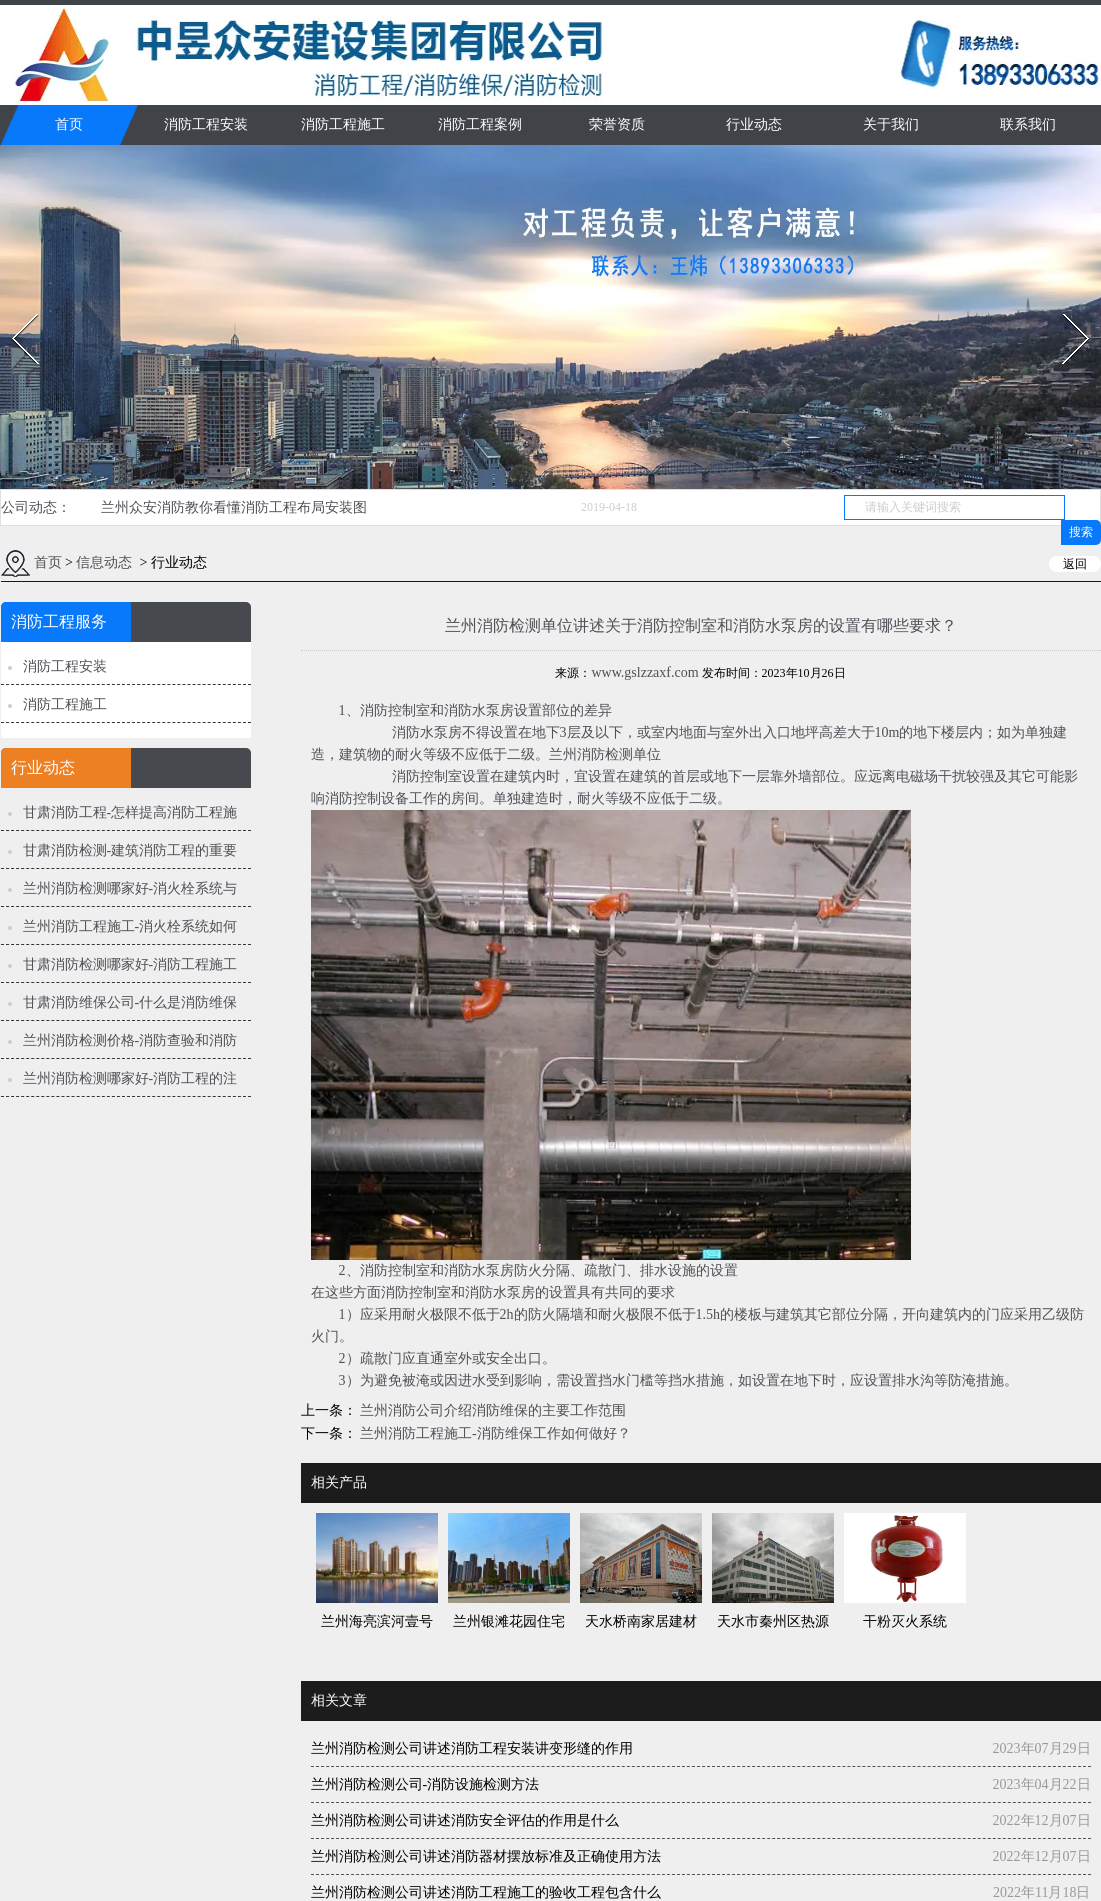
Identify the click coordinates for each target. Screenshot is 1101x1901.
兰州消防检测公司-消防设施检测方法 (425, 1784)
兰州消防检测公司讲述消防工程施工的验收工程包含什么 (486, 1892)
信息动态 (104, 562)
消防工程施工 (343, 124)
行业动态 (754, 124)
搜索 (1081, 532)
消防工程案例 (480, 124)
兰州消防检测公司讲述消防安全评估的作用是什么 (465, 1820)
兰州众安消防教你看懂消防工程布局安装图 (234, 507)
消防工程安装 (206, 124)
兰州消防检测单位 (605, 754)
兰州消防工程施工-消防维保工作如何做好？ (494, 1433)
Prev (13, 307)
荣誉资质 (617, 124)
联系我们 (1028, 124)
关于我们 (891, 124)
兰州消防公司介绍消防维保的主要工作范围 (492, 1410)
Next (1064, 307)
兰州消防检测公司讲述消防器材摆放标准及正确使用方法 (486, 1856)
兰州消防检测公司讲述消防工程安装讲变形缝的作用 (472, 1748)
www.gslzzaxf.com (644, 672)
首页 (69, 124)
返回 (1075, 564)
